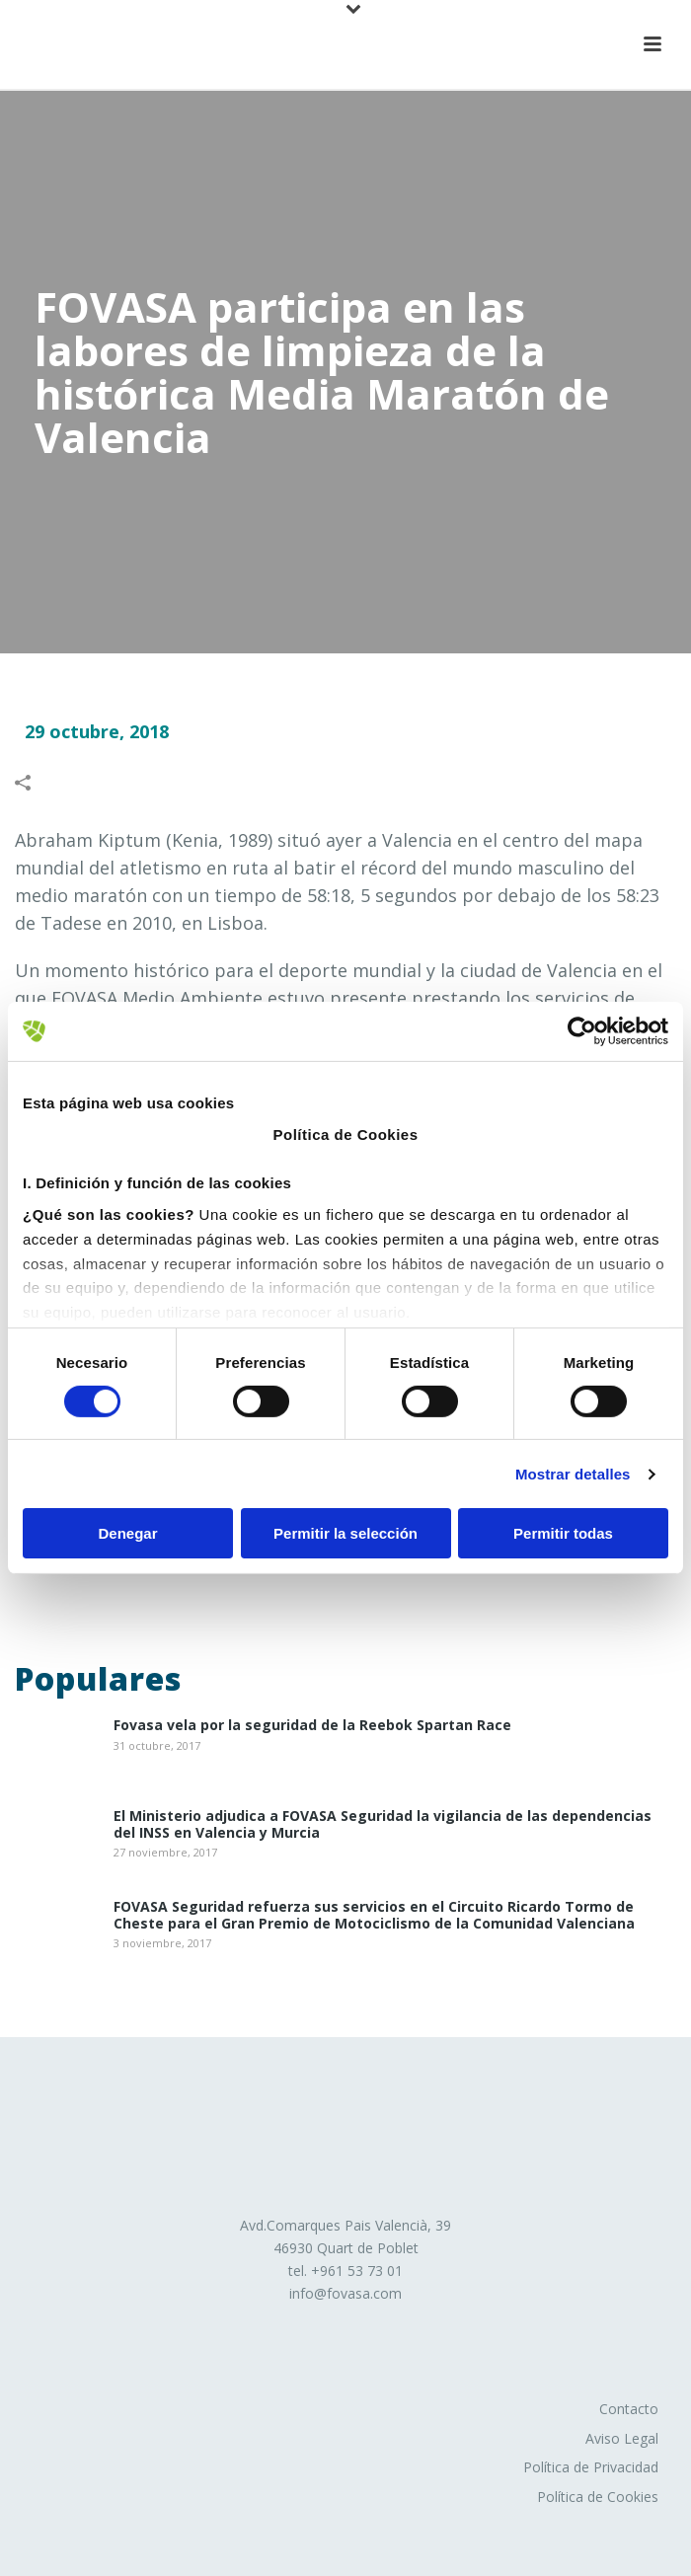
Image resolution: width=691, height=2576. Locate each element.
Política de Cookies (597, 2496)
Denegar (127, 1533)
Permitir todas (563, 1533)
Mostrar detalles (573, 1474)
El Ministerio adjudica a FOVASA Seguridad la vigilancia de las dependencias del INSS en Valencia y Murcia (383, 1825)
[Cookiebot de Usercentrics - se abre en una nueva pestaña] (582, 1031)
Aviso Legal (621, 2438)
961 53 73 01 (361, 2270)
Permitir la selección (345, 1533)
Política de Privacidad (590, 2467)
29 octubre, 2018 (97, 731)
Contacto (628, 2408)
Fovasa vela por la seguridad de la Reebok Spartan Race (312, 1725)
